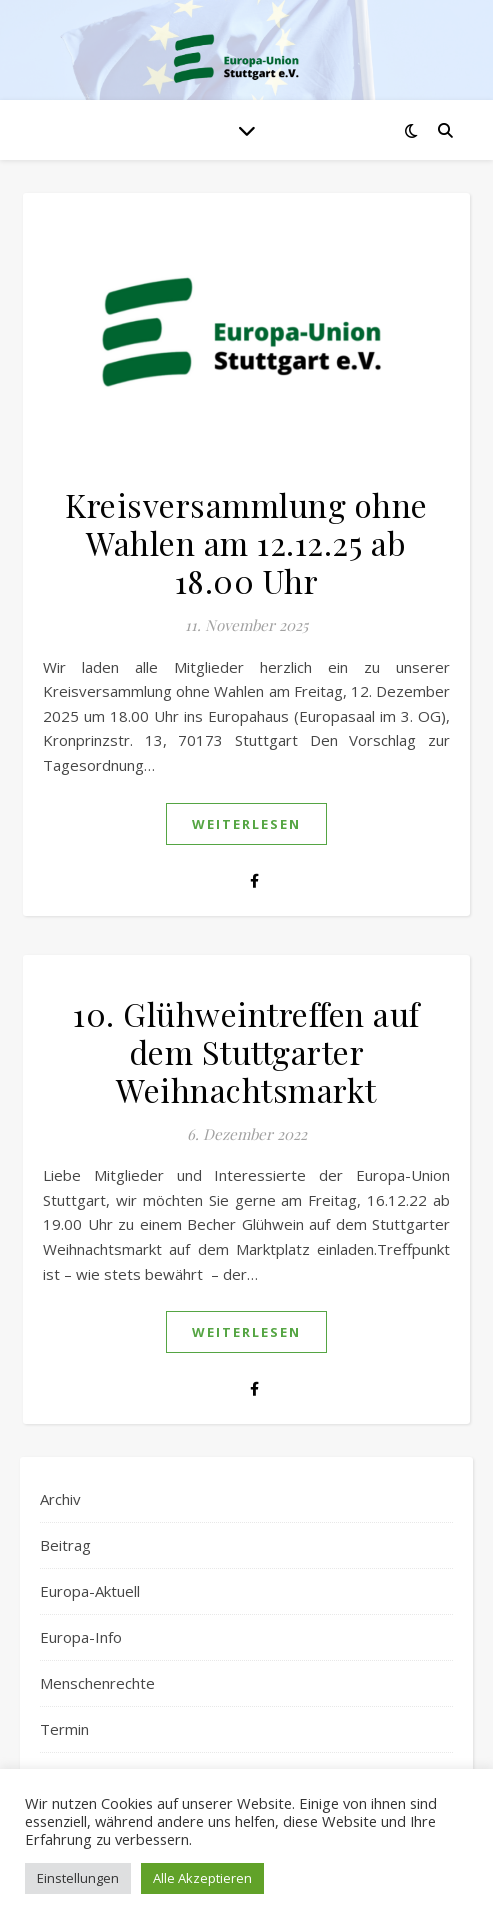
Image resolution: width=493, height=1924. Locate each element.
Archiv (60, 1499)
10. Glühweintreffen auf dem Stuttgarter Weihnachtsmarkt (246, 1051)
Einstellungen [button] (78, 1878)
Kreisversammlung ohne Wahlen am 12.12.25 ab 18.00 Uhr (246, 542)
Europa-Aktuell (90, 1591)
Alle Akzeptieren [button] (202, 1878)
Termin (64, 1729)
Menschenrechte (97, 1683)
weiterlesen (246, 824)
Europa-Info (81, 1637)
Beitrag (65, 1545)
